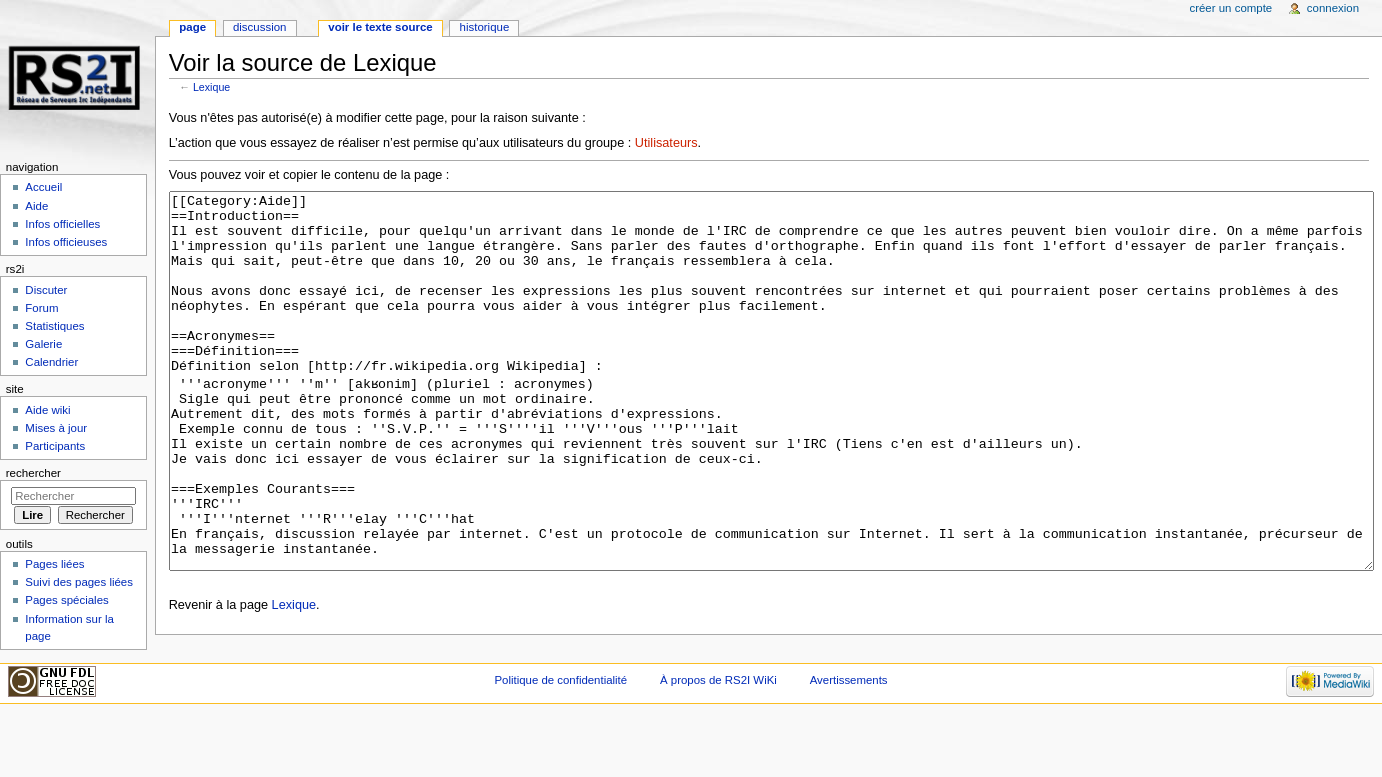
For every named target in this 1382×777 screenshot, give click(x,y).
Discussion (259, 27)
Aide (36, 206)
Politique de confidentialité (560, 741)
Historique (485, 27)
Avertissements (849, 741)
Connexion (1333, 8)
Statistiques (54, 326)
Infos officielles (62, 224)
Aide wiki (47, 410)
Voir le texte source (380, 27)
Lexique (211, 87)
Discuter (46, 290)
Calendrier (51, 362)
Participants (55, 446)
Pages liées (54, 564)
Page (192, 27)
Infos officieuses (66, 242)
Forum (41, 308)
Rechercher (33, 473)
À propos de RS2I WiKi (718, 741)
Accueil (43, 187)
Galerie (43, 344)
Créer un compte (1230, 8)
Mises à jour (56, 428)
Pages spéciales (66, 600)
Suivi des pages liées (79, 582)
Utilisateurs (666, 143)
